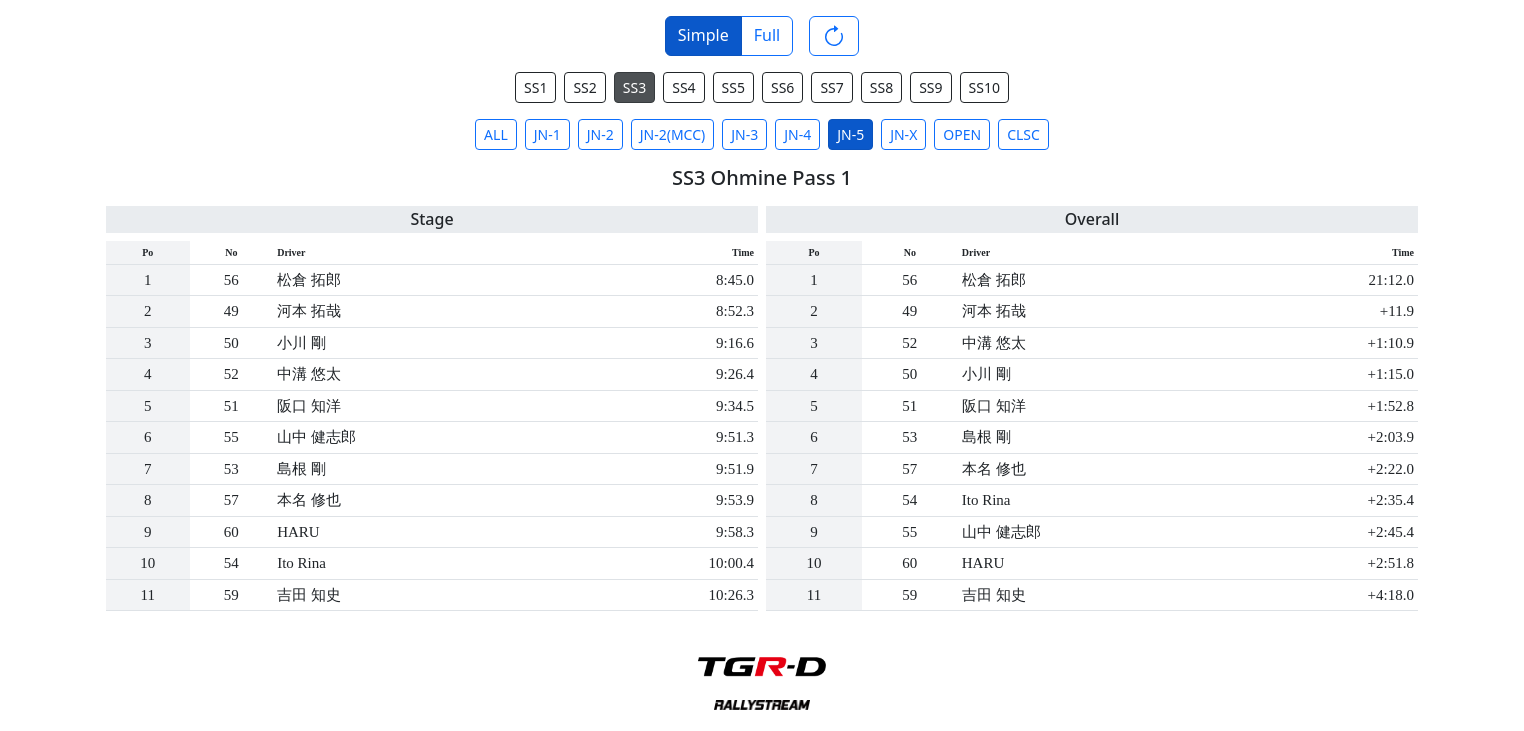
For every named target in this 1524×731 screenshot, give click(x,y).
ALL (496, 134)
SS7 (831, 87)
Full (767, 35)
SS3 (634, 87)
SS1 (535, 87)
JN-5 (850, 134)
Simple (703, 35)
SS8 (881, 87)
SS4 (683, 87)
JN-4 (797, 134)
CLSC (1023, 134)
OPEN (962, 134)
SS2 (584, 87)
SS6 (782, 87)
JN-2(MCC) (673, 134)
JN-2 (600, 134)
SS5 (733, 87)
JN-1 (547, 134)
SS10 (984, 87)
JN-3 (744, 134)
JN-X (903, 134)
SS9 (930, 87)
